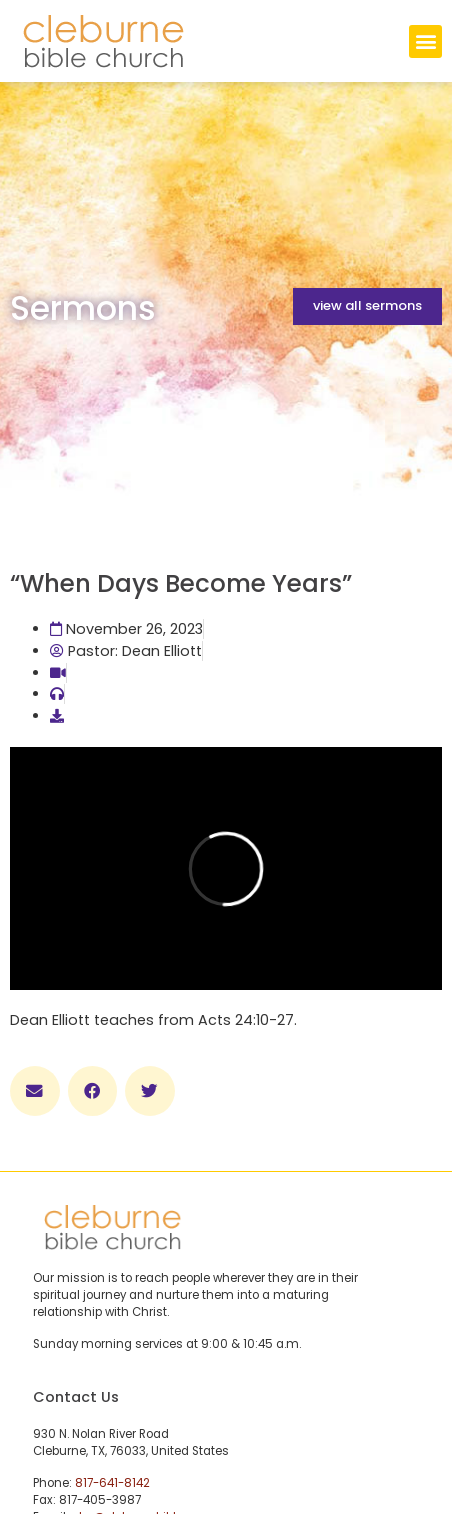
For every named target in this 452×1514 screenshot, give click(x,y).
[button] (425, 41)
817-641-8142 (112, 1483)
